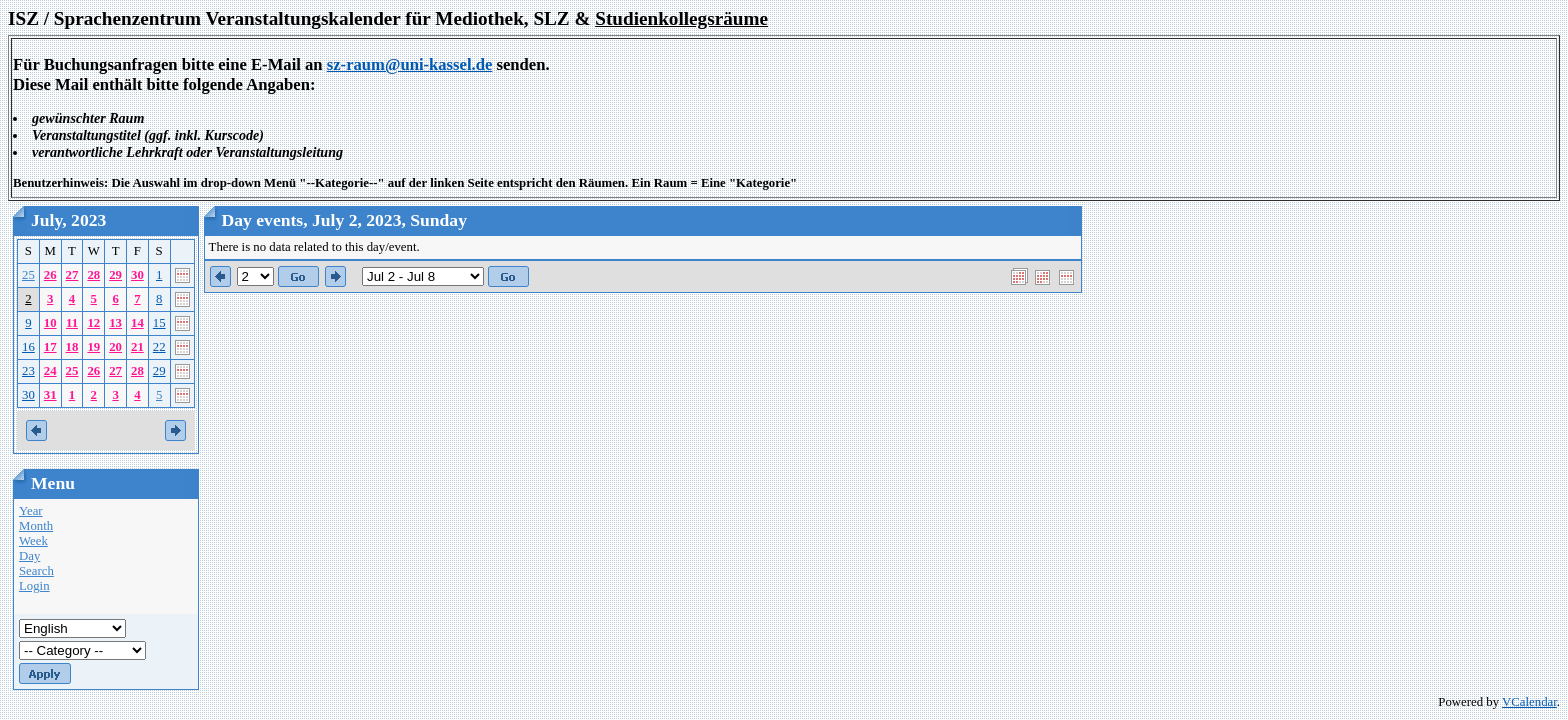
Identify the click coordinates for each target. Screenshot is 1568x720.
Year (31, 511)
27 (72, 275)
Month (36, 526)
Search (36, 571)
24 (50, 371)
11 (72, 323)
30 (137, 275)
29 (115, 275)
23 (28, 371)
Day (29, 556)
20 (115, 347)
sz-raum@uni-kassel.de (410, 64)
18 (72, 347)
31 (50, 395)
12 (93, 323)
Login (34, 586)
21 (137, 347)
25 (28, 275)
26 (50, 275)
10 (50, 323)
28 (93, 275)
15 (159, 323)
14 (137, 323)
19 (93, 347)
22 (159, 347)
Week (33, 541)
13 (115, 323)
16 (28, 347)
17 (50, 347)
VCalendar (1529, 702)
